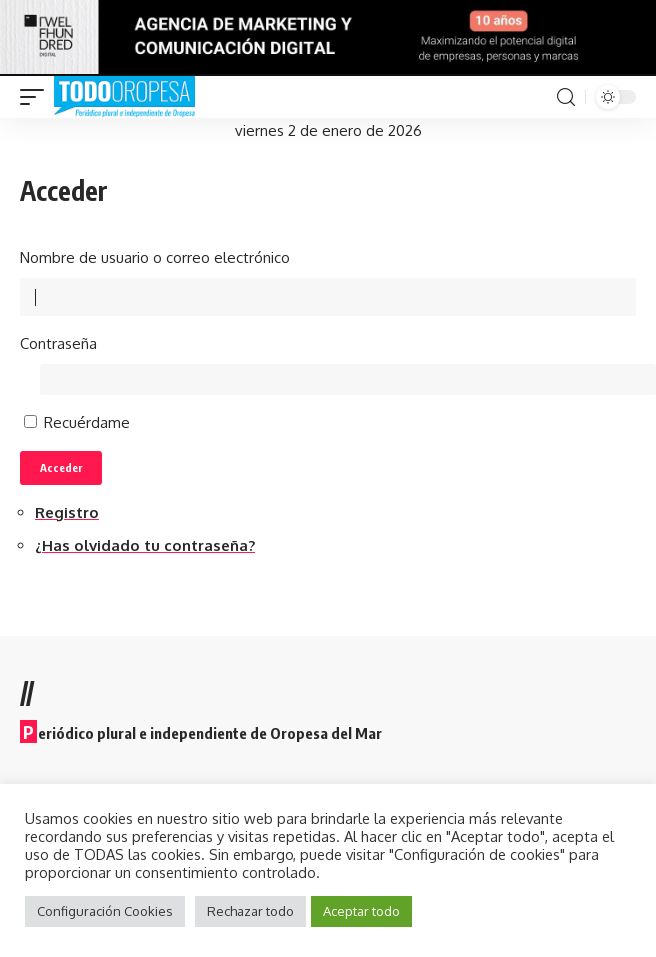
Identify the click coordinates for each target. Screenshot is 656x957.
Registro (67, 512)
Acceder (61, 467)
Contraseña (58, 343)
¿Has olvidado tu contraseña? (145, 545)
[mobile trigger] (37, 97)
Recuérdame (87, 422)
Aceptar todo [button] (361, 911)
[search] (566, 97)
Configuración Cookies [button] (105, 911)
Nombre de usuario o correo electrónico (155, 257)
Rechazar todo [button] (250, 911)
